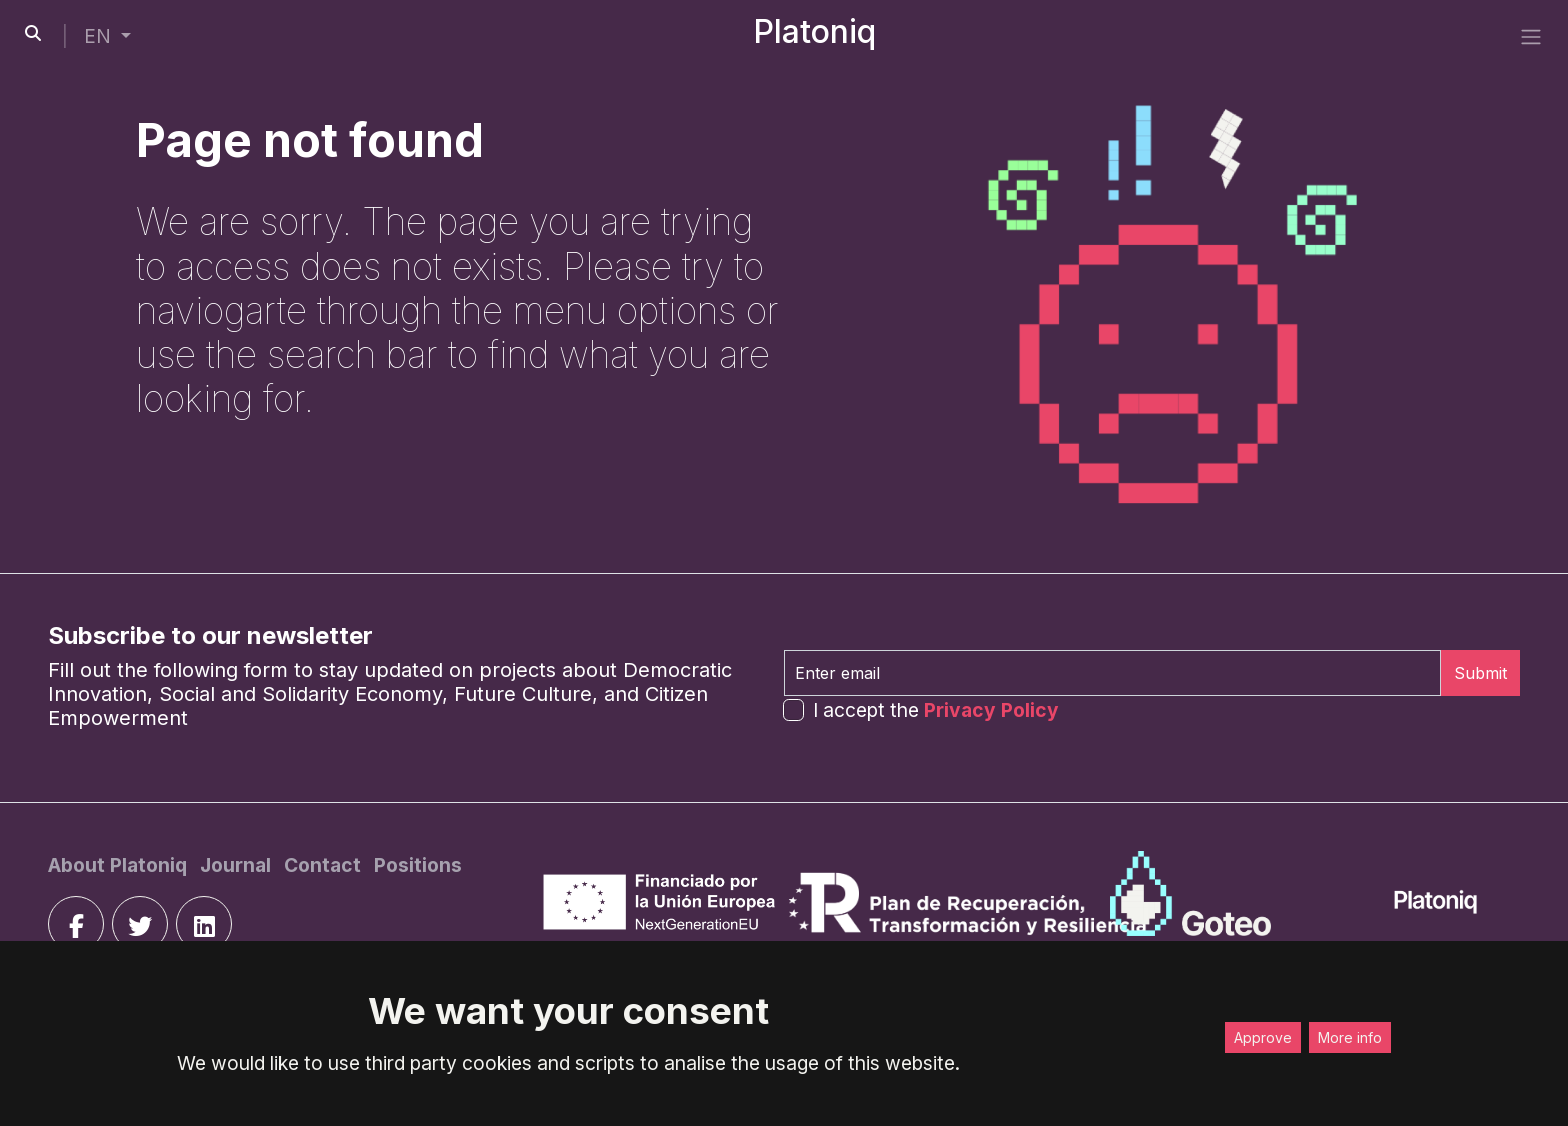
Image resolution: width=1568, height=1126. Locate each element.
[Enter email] (1112, 673)
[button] (107, 36)
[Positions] (418, 865)
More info (1350, 1037)
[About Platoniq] (120, 865)
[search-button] (33, 33)
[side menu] (1531, 36)
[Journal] (238, 865)
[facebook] (76, 924)
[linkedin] (204, 924)
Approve (1263, 1037)
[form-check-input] (793, 709)
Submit (1480, 673)
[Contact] (325, 865)
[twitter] (140, 924)
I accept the (936, 710)
